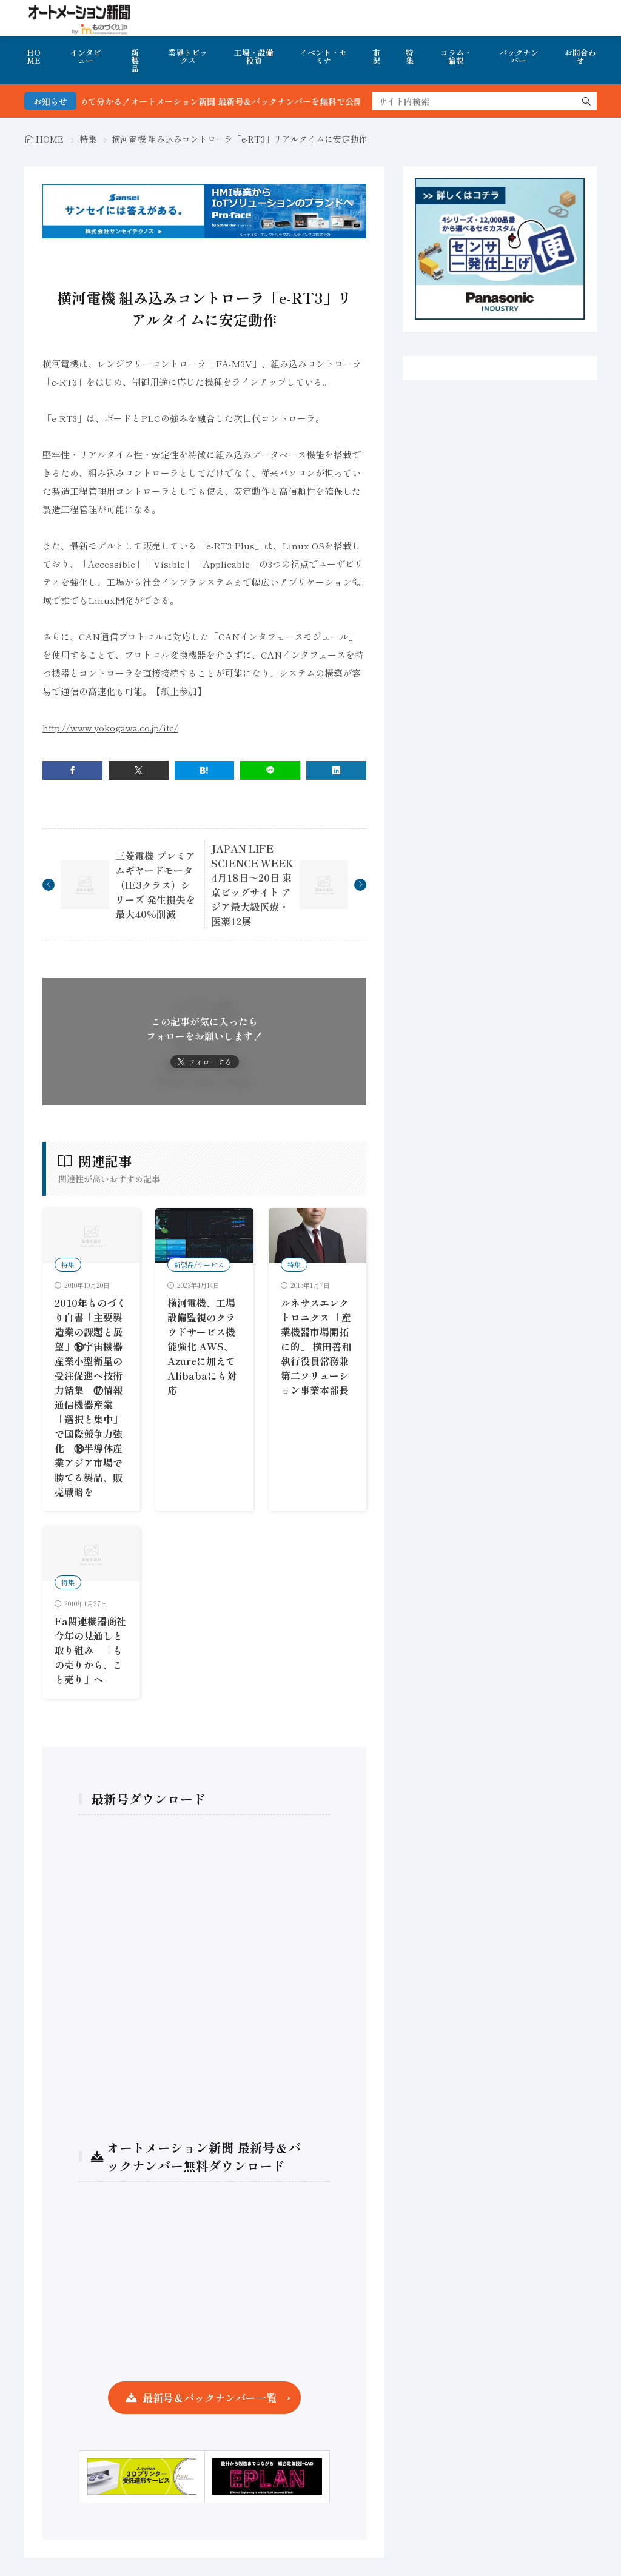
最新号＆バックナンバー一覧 (210, 2397)
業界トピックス (187, 56)
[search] (586, 101)
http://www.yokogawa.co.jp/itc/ (110, 727)
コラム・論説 (456, 56)
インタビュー (85, 56)
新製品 (135, 60)
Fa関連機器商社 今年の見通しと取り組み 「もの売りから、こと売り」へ (95, 1650)
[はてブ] (205, 770)
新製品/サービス (199, 1264)
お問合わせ (580, 56)
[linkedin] (336, 770)
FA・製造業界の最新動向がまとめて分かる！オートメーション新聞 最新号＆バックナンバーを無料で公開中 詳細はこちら (236, 101)
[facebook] (72, 770)
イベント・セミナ (323, 56)
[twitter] (139, 770)
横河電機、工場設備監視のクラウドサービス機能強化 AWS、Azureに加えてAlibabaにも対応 (202, 1346)
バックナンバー (519, 56)
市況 (376, 56)
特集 (410, 56)
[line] (270, 770)
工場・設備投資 (254, 56)
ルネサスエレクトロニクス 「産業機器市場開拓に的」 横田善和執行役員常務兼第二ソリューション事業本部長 (316, 1346)
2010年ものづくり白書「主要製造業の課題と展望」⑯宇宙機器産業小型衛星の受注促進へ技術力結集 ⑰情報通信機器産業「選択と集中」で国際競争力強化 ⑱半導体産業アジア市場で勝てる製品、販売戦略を (90, 1397)
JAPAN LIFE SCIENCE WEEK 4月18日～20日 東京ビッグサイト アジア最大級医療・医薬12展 (252, 884)
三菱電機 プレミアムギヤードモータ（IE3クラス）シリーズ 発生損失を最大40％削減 (155, 884)
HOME (34, 56)
